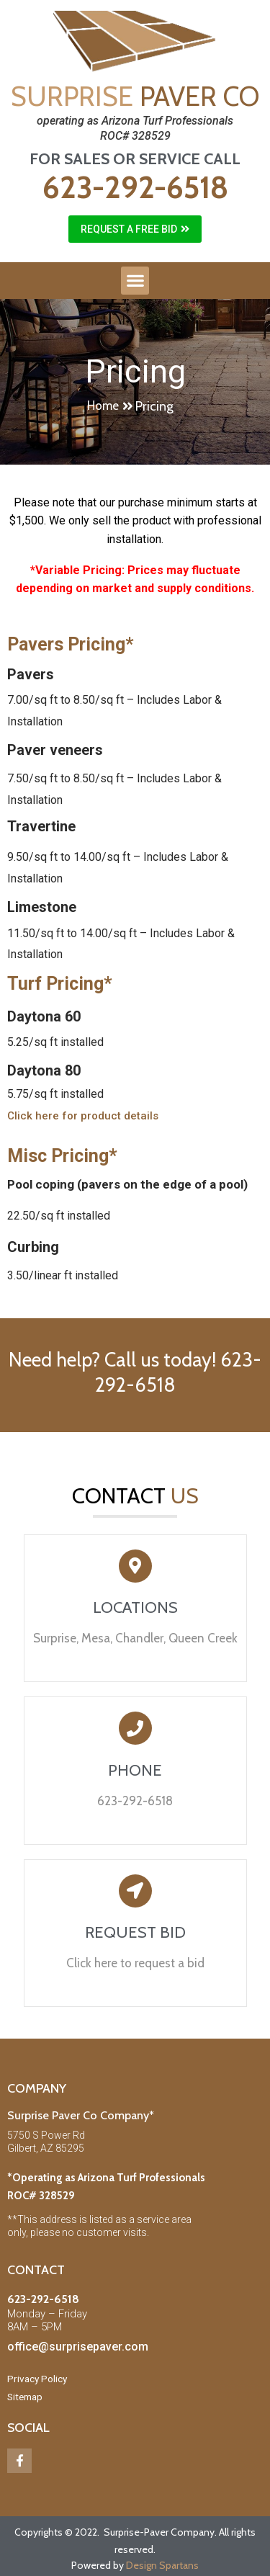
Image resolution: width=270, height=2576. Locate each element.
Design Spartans (162, 2565)
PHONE (135, 1770)
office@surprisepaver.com (77, 2346)
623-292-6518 (135, 187)
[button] (135, 229)
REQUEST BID (135, 1932)
